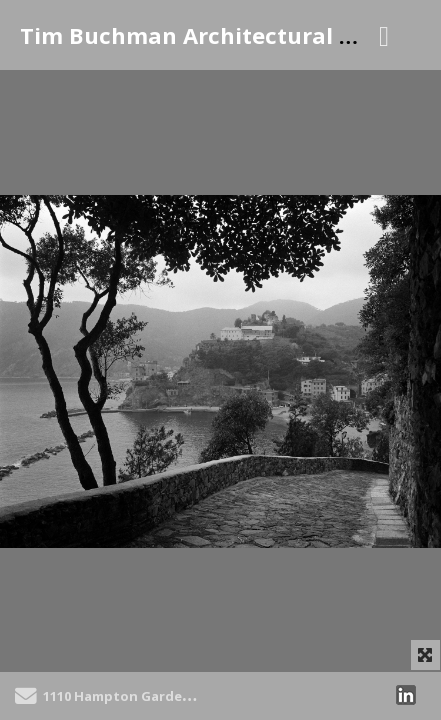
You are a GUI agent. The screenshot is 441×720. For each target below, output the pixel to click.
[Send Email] (26, 699)
